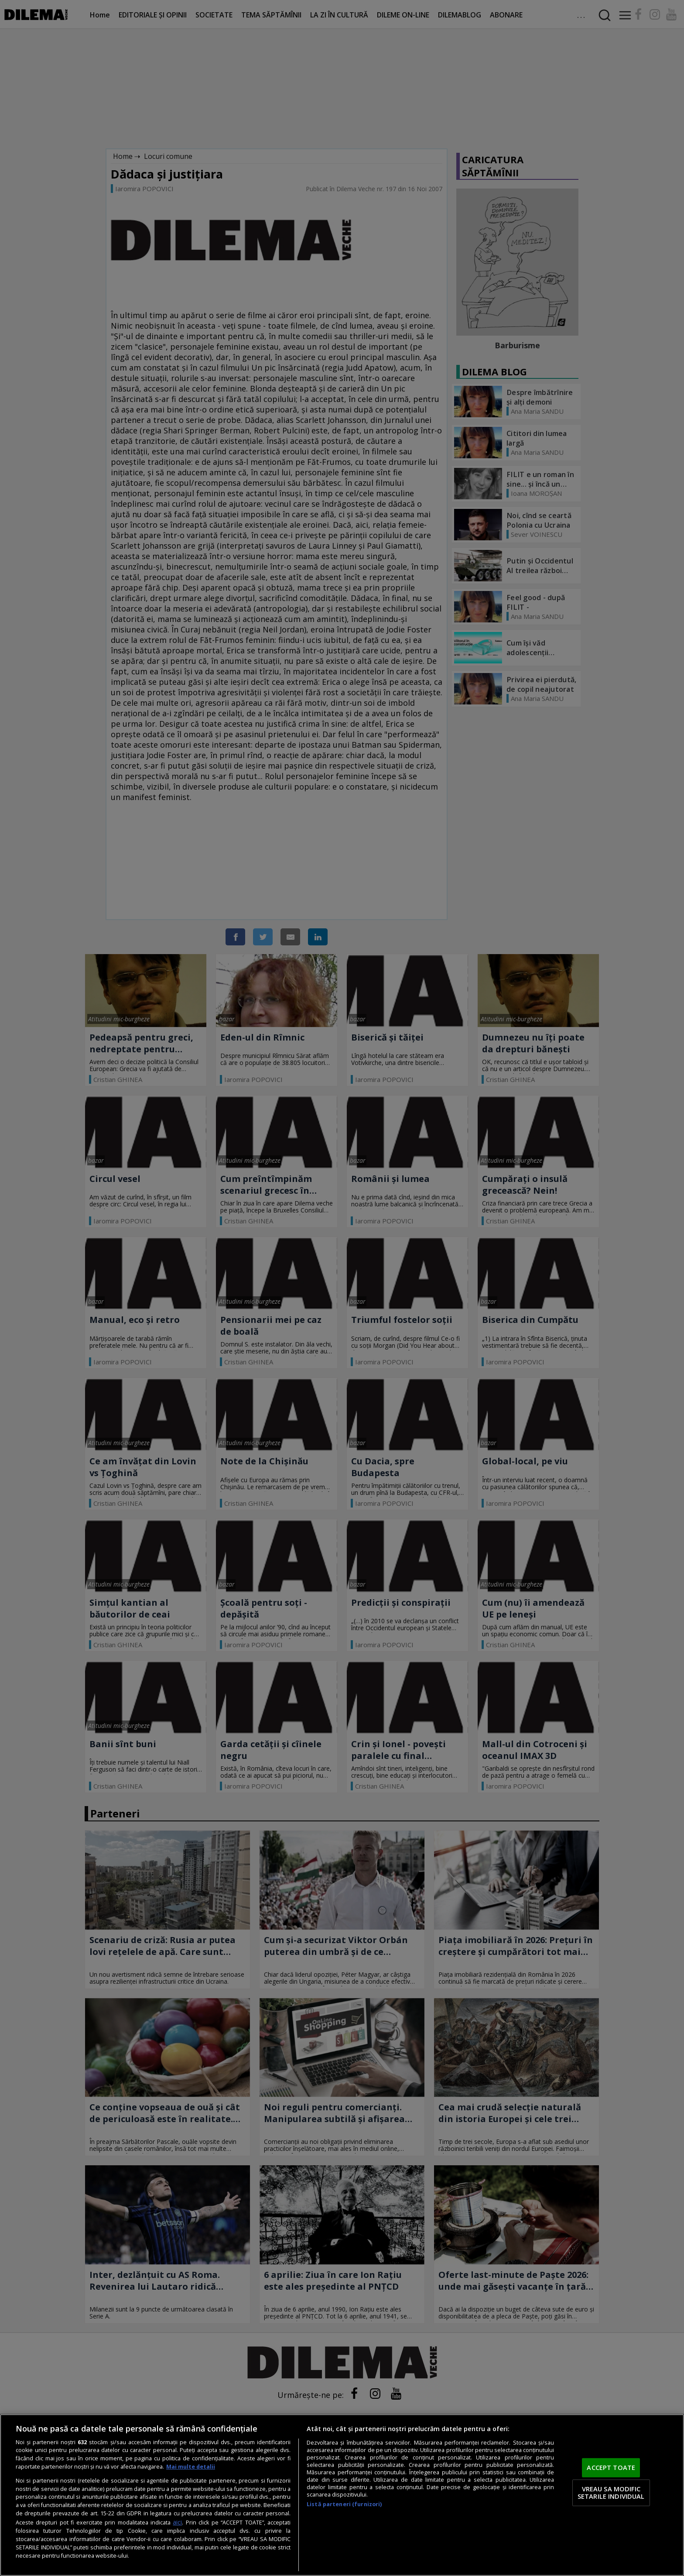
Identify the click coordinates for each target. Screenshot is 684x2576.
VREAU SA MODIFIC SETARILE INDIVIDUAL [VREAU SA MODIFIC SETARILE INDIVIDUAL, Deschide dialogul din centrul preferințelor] (611, 2492)
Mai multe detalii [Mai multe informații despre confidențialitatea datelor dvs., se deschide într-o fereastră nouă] (190, 2466)
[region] (342, 2495)
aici (177, 2522)
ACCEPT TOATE (611, 2467)
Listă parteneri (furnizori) (344, 2504)
